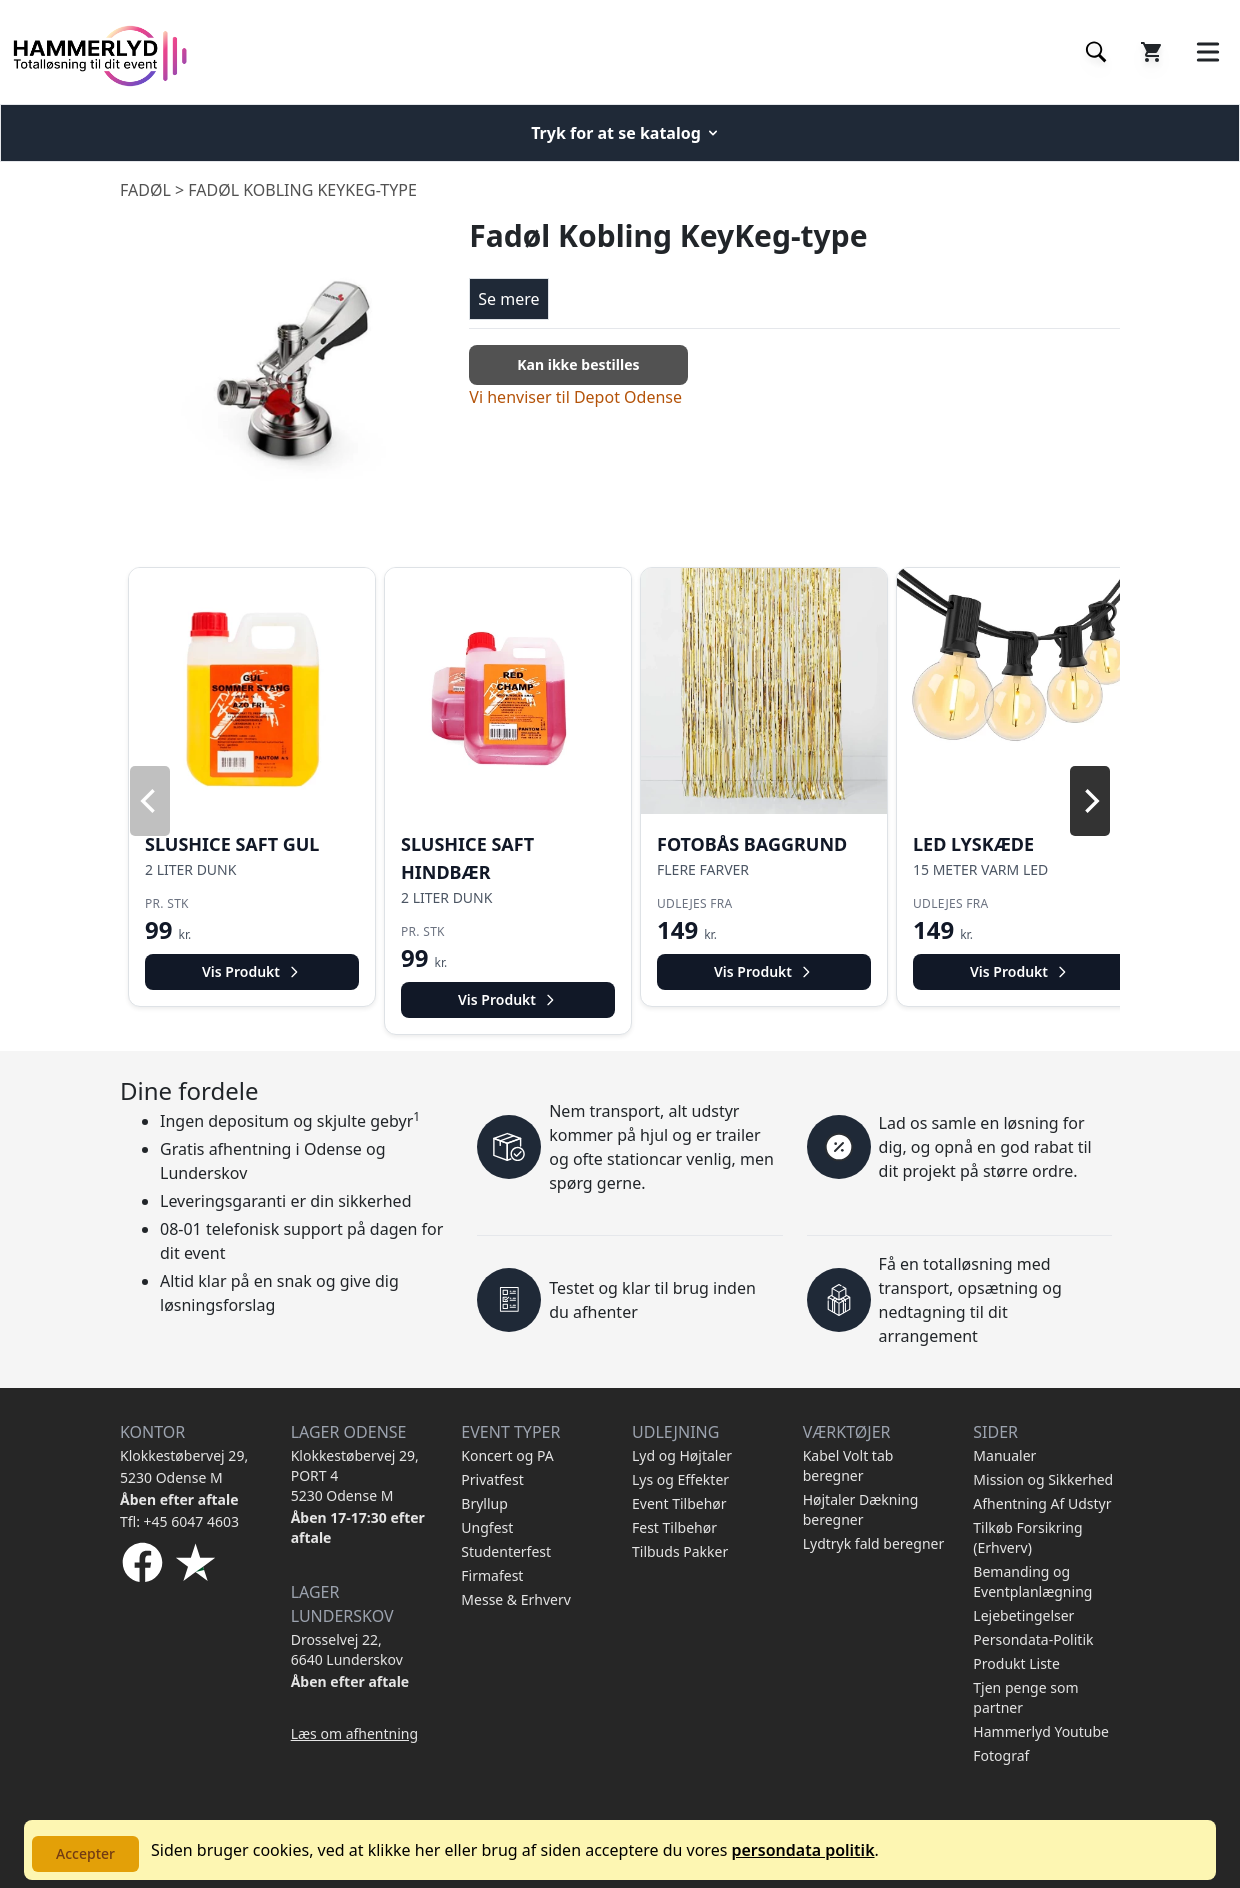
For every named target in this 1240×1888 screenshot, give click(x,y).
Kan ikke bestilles (578, 364)
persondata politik (802, 1850)
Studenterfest (506, 1551)
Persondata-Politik (1033, 1639)
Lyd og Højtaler (682, 1455)
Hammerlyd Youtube (1041, 1731)
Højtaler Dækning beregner (861, 1509)
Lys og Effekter (680, 1479)
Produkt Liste (1016, 1663)
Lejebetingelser (1023, 1615)
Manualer (1004, 1455)
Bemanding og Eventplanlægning (1032, 1581)
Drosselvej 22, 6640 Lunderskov (347, 1649)
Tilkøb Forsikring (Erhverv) (1027, 1537)
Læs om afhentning (354, 1733)
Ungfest (487, 1527)
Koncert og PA (507, 1455)
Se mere (508, 299)
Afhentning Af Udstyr (1042, 1503)
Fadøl (145, 190)
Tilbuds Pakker (680, 1551)
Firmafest (492, 1575)
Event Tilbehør (679, 1503)
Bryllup (484, 1503)
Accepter (85, 1853)
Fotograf (1001, 1755)
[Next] (1090, 801)
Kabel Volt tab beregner (848, 1465)
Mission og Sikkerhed (1043, 1479)
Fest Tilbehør (674, 1527)
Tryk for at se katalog (626, 133)
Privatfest (492, 1479)
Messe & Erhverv (516, 1599)
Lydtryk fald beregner (874, 1543)
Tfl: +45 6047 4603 (179, 1521)
